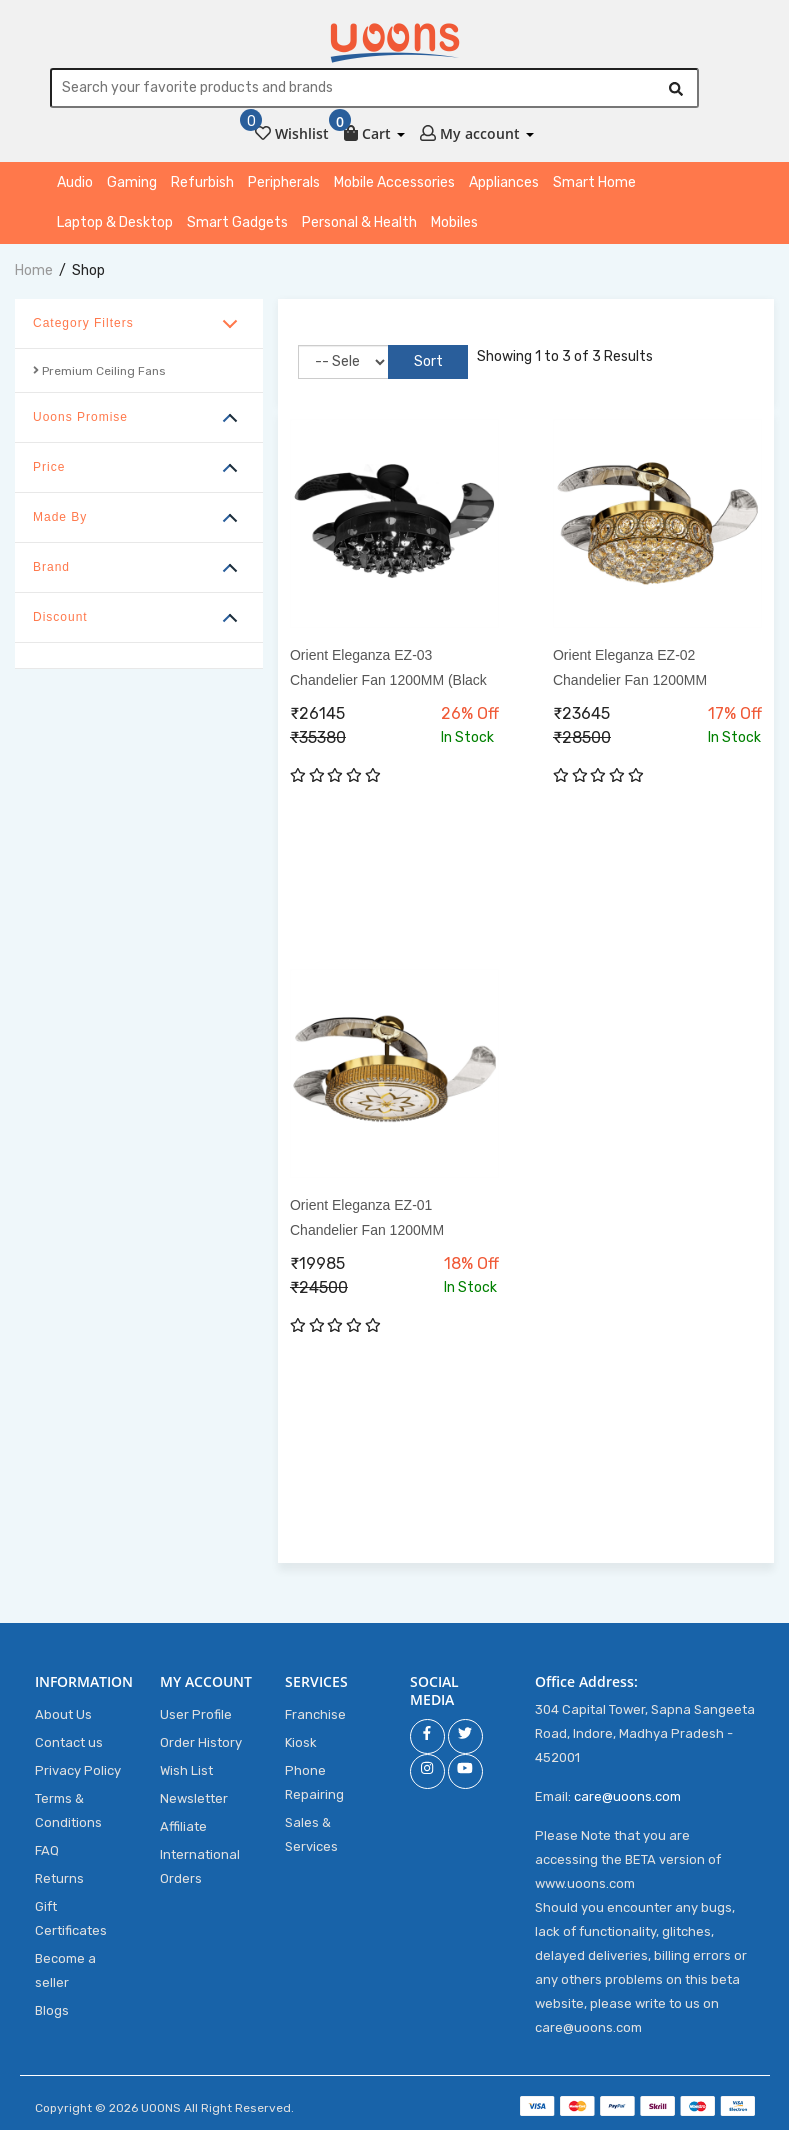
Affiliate (183, 1826)
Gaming (132, 182)
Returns (59, 1878)
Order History (201, 1742)
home (34, 270)
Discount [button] (60, 617)
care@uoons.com (627, 1796)
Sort (423, 361)
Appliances (504, 182)
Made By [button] (60, 517)
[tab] (139, 324)
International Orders (200, 1866)
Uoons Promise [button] (80, 417)
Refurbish (202, 182)
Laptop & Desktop (115, 222)
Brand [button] (51, 567)
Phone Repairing (314, 1782)
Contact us (69, 1742)
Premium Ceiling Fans (99, 371)
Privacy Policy (78, 1770)
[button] (374, 130)
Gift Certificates (71, 1918)
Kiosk (301, 1742)
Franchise (315, 1714)
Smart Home (594, 182)
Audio (75, 182)
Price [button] (49, 467)
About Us (63, 1714)
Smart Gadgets (237, 222)
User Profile (196, 1714)
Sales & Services (311, 1834)
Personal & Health (359, 222)
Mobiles (454, 222)
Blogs (52, 2010)
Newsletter (194, 1798)
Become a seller (65, 1970)
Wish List (186, 1770)
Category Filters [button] (83, 323)
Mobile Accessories (394, 182)
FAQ (47, 1850)
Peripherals (284, 182)
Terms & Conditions (68, 1810)
